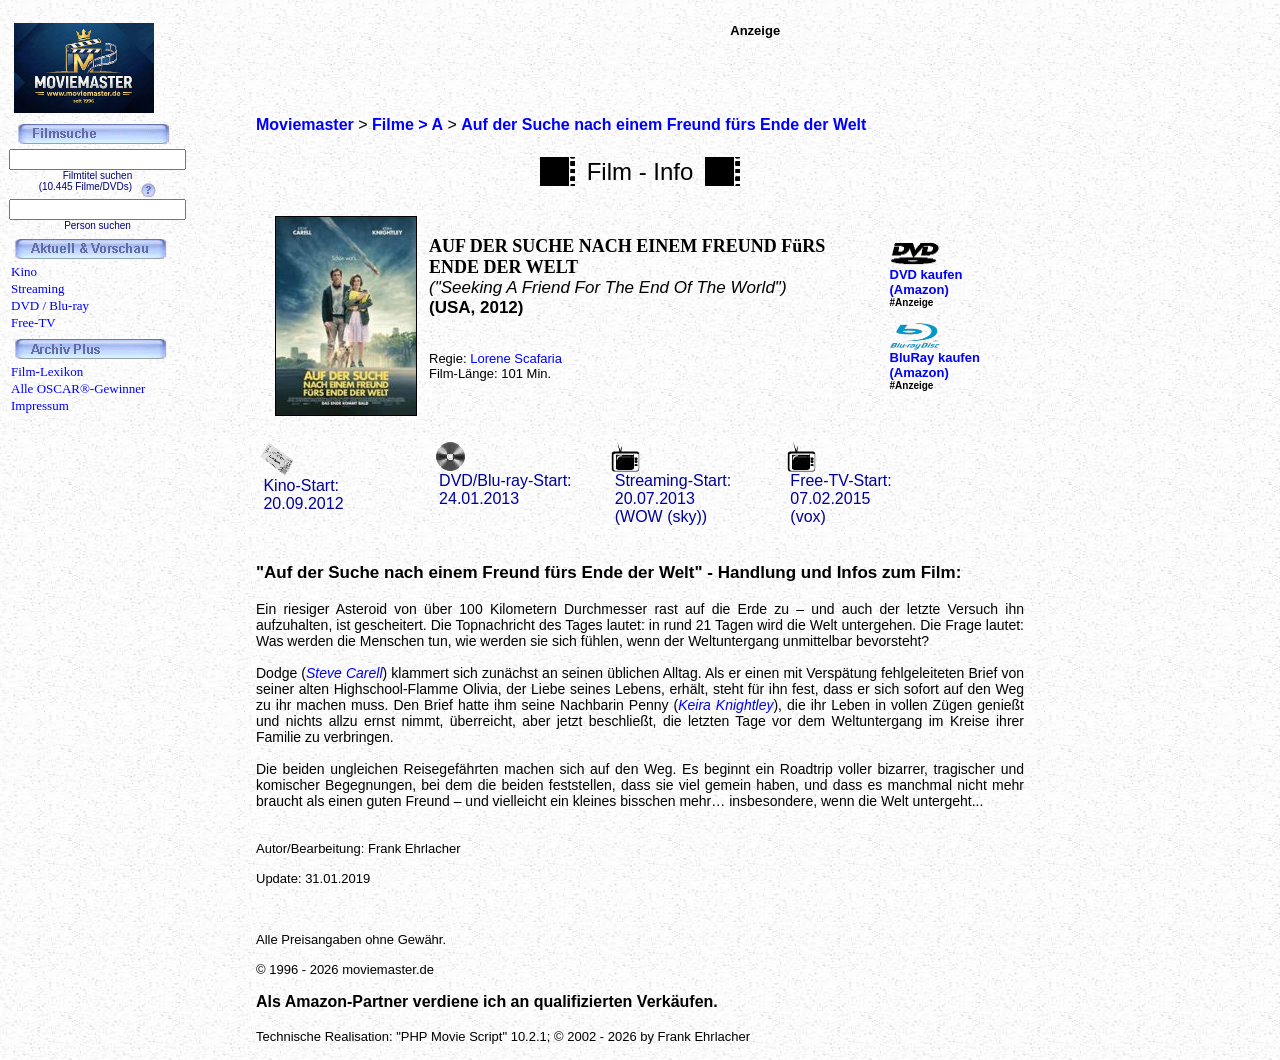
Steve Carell (344, 673)
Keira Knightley (725, 705)
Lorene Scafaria (516, 358)
